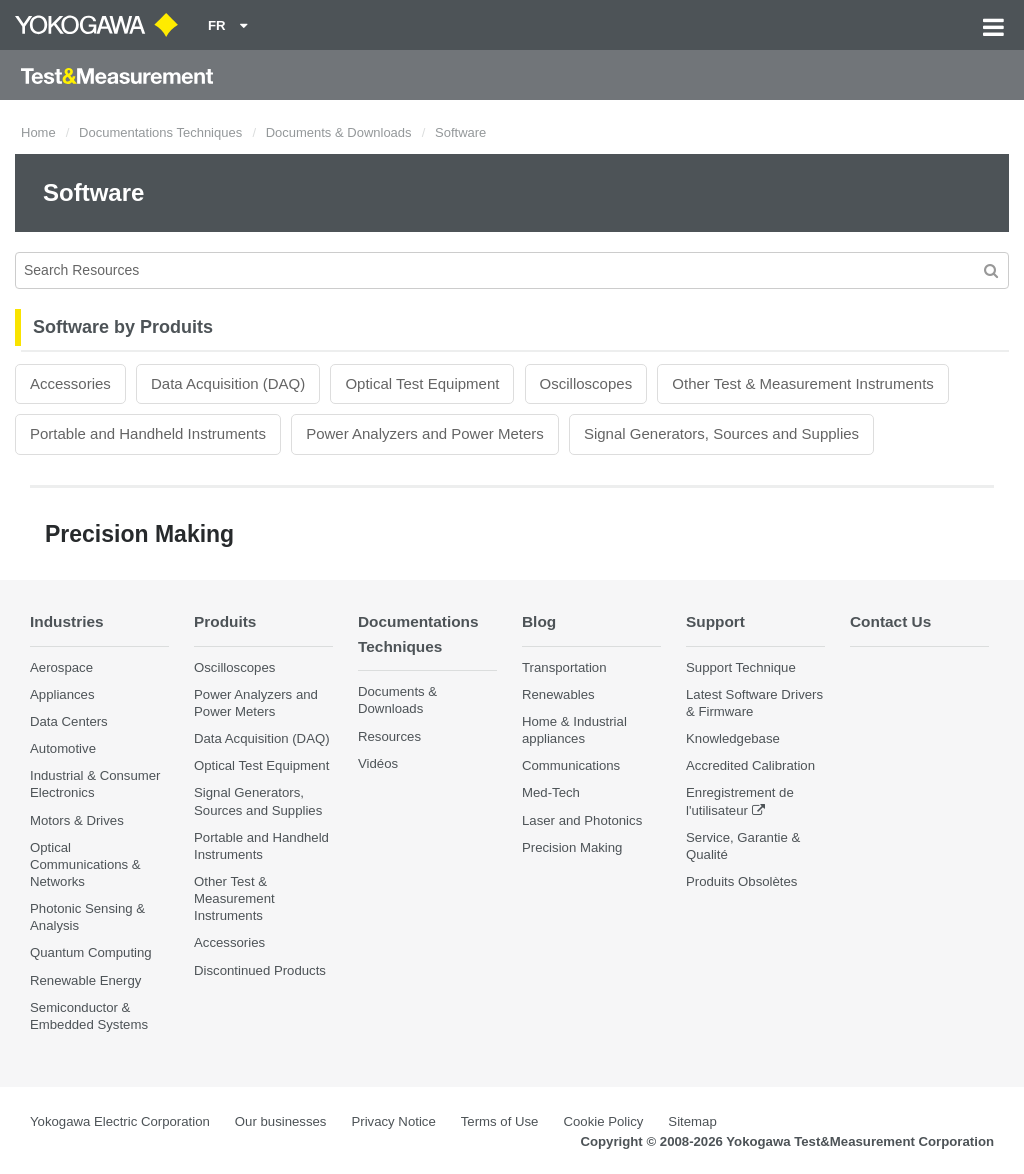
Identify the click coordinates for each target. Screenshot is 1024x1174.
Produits (225, 621)
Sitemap (692, 1121)
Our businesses (281, 1121)
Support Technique (741, 667)
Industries (67, 621)
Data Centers (69, 721)
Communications (571, 765)
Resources (389, 736)
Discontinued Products (260, 970)
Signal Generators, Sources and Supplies (721, 433)
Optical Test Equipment (422, 383)
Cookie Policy (603, 1121)
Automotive (63, 748)
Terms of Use (500, 1121)
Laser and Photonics (582, 820)
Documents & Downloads (339, 132)
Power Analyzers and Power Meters (425, 433)
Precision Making (572, 847)
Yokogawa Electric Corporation (120, 1121)
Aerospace (61, 667)
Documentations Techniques (160, 132)
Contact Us (890, 621)
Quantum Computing (91, 952)
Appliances (62, 694)
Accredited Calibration (750, 765)
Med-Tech (551, 792)
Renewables (558, 694)
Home (38, 132)
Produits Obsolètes (741, 881)
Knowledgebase (733, 738)
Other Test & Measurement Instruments (803, 383)
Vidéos (378, 763)
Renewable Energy (85, 980)
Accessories (70, 383)
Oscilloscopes (586, 383)
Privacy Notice (393, 1121)
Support (715, 621)
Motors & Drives (77, 820)
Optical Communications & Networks (85, 864)
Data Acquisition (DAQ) (228, 383)
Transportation (564, 667)
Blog (539, 621)
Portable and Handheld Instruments (148, 433)
